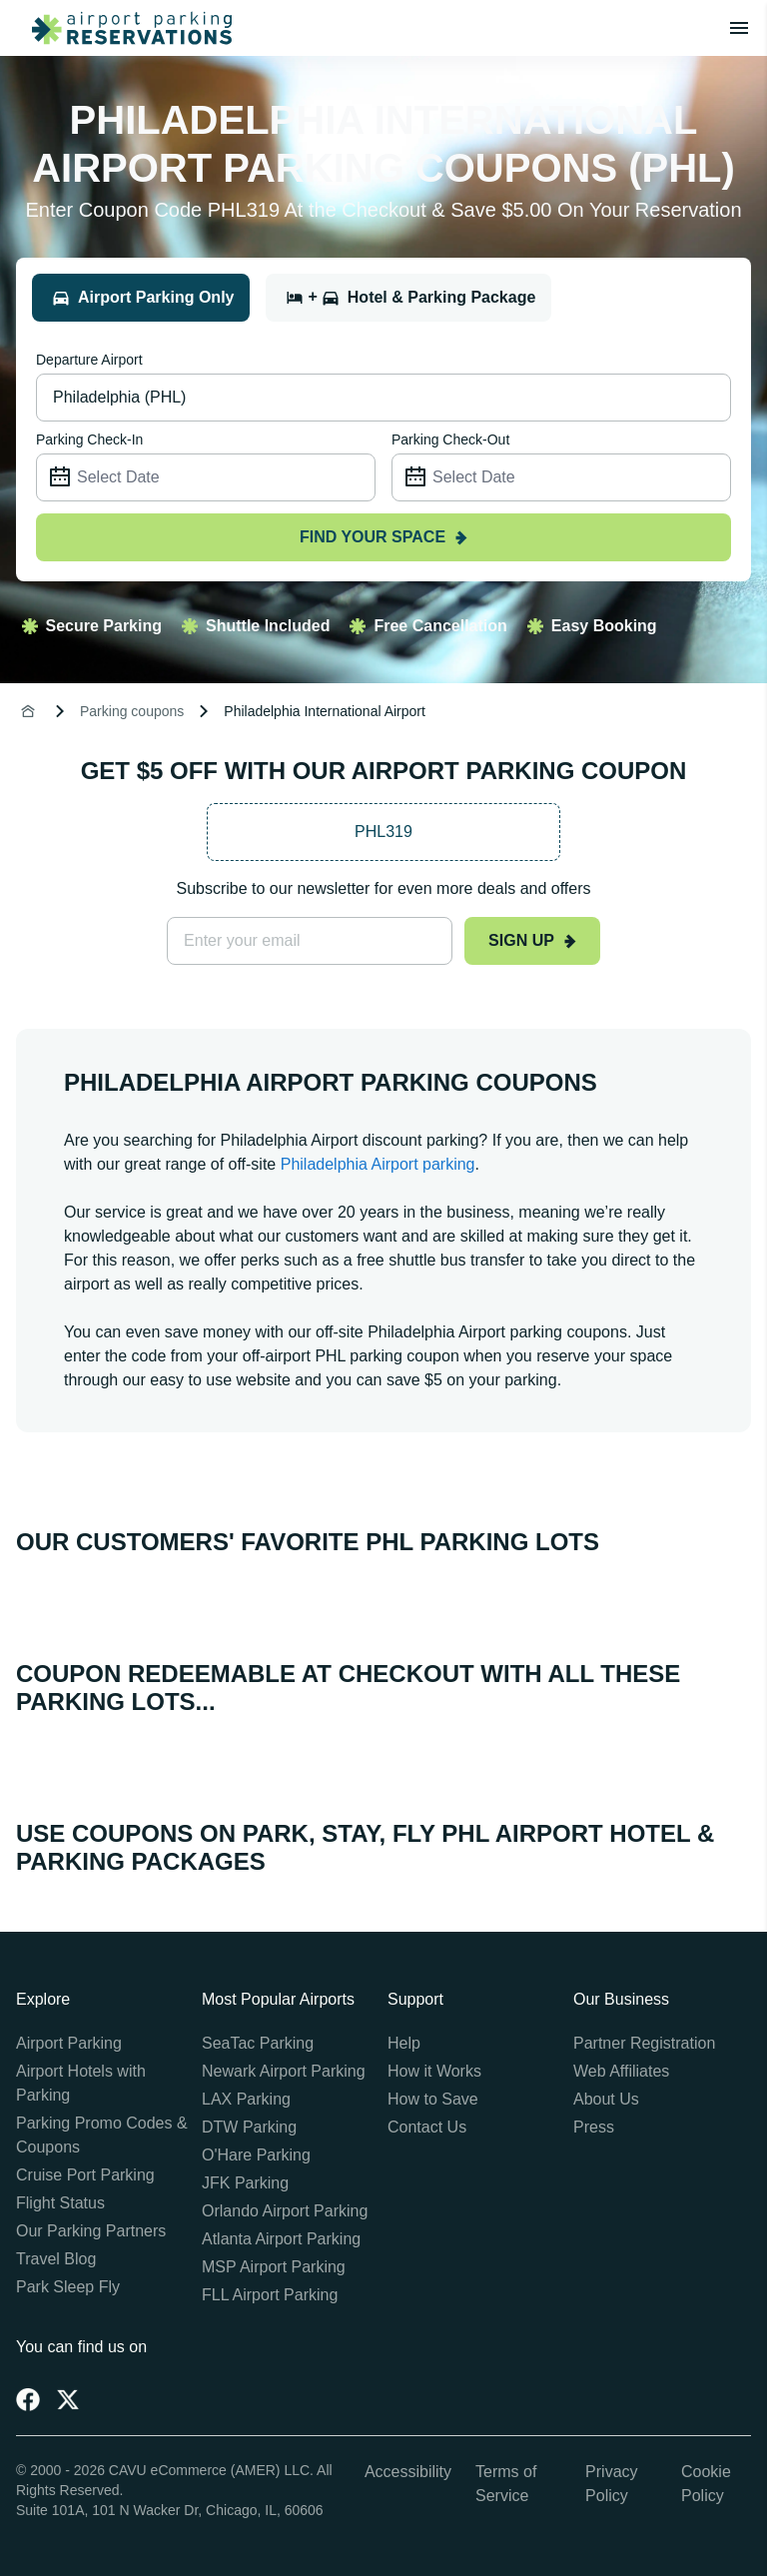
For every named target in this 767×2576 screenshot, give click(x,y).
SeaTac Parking (258, 2043)
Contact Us (426, 2127)
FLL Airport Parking (270, 2294)
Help (403, 2043)
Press (593, 2127)
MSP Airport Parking (274, 2266)
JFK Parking (245, 2182)
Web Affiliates (621, 2071)
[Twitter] (68, 2399)
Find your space (383, 536)
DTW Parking (249, 2127)
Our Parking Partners (91, 2230)
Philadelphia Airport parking (378, 1164)
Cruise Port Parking (85, 2174)
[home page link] (124, 28)
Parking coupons (132, 711)
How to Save (432, 2099)
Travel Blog (56, 2258)
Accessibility (408, 2471)
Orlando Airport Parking (285, 2210)
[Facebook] (28, 2399)
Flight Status (60, 2202)
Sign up (532, 940)
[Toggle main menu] (739, 28)
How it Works (434, 2071)
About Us (606, 2099)
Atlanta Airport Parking (281, 2238)
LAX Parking (246, 2099)
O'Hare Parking (256, 2155)
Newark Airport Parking (284, 2071)
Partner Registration (644, 2043)
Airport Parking (69, 2043)
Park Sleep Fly (68, 2286)
